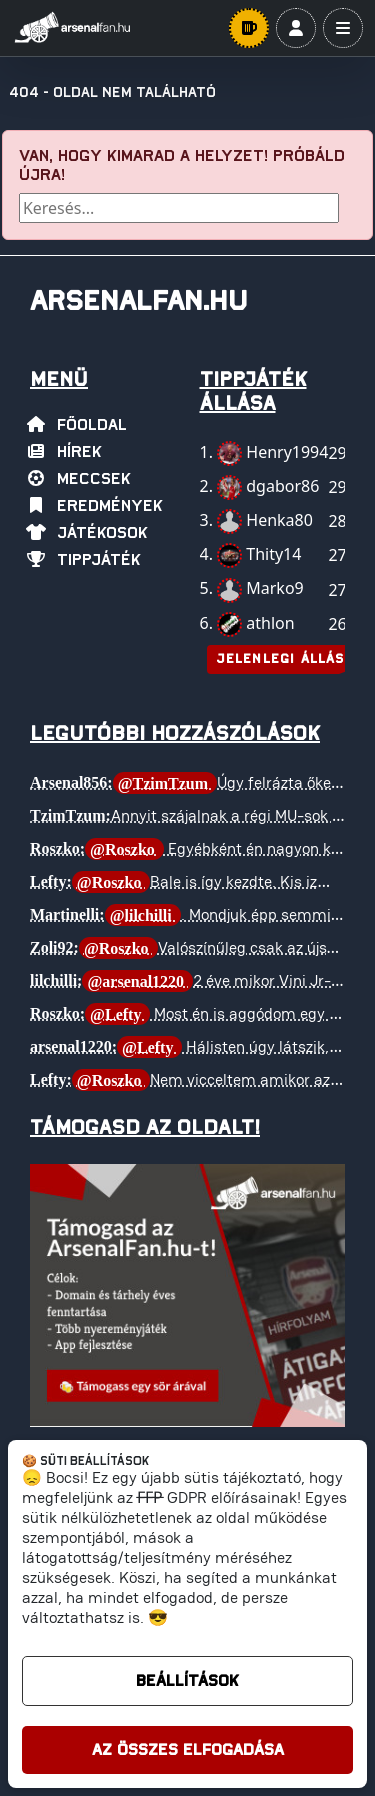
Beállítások (187, 1681)
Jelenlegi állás (280, 659)
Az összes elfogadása (188, 1750)
